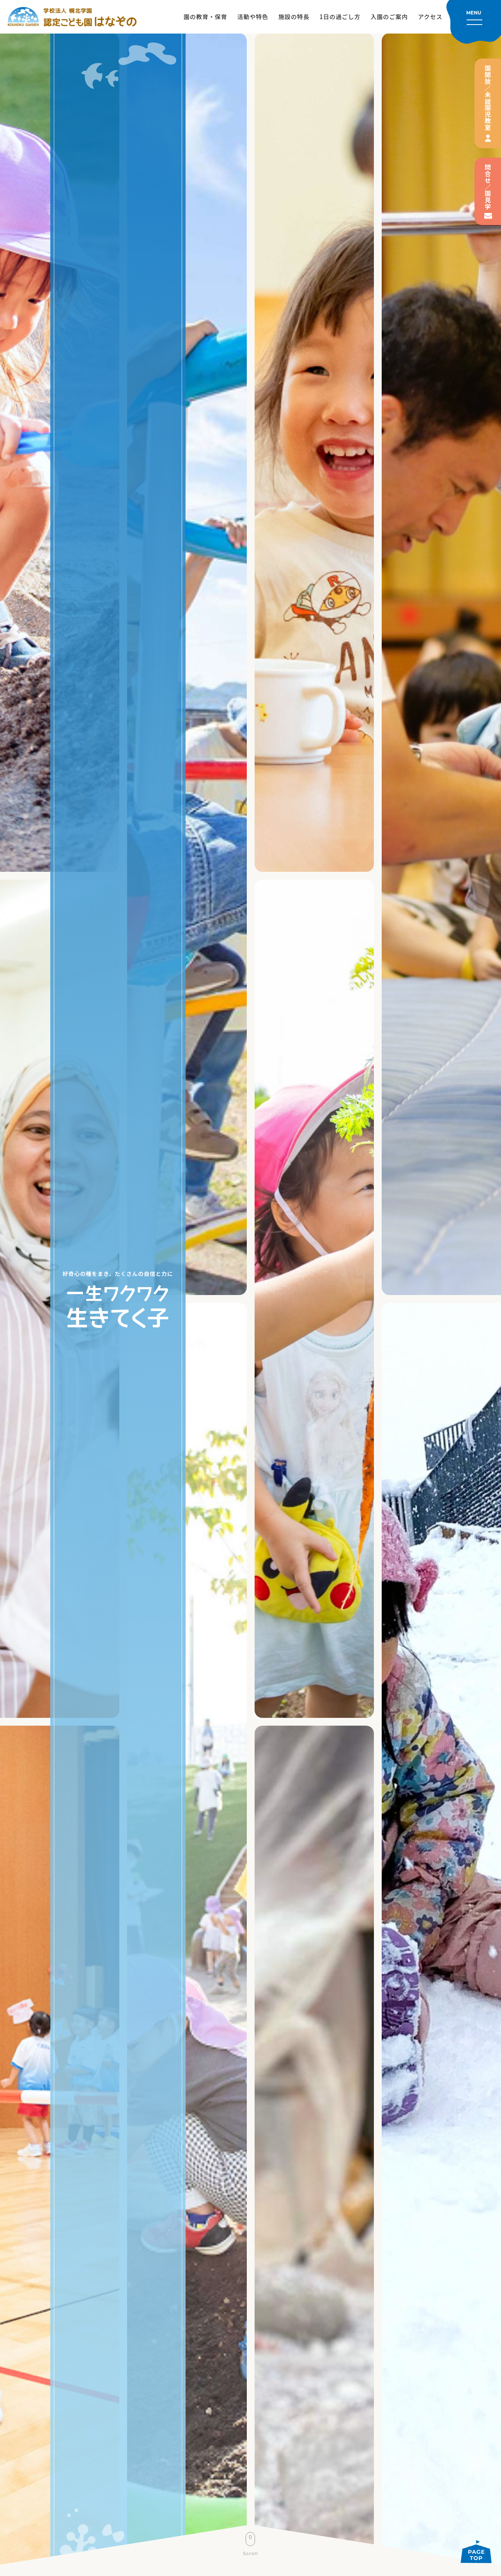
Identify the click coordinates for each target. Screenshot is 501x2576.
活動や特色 (252, 16)
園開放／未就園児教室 (487, 98)
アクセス (430, 16)
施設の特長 (294, 16)
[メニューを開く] (473, 22)
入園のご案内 (389, 16)
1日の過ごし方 (339, 16)
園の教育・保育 (205, 16)
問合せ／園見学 (487, 187)
